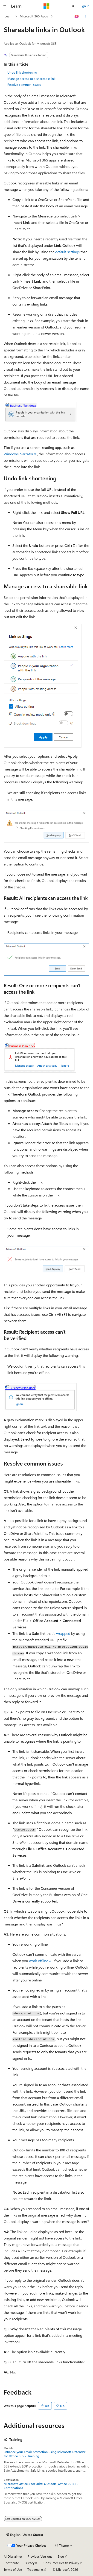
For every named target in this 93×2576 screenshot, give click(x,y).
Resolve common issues (24, 84)
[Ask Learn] (76, 16)
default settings (67, 251)
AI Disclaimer (13, 2556)
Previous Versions (40, 2556)
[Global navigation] (4, 6)
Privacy (29, 2563)
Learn (8, 16)
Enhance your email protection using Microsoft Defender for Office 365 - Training (44, 2454)
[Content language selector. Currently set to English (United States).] (25, 2534)
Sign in (84, 6)
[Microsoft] (46, 6)
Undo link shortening (22, 72)
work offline (38, 1960)
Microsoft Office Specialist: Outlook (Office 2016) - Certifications (41, 2486)
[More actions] (85, 16)
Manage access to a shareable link (31, 78)
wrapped (63, 1633)
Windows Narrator (18, 453)
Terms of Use (13, 2569)
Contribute (11, 2563)
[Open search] (73, 6)
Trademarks (35, 2569)
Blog (61, 2556)
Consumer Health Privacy (61, 2563)
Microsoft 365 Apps (34, 16)
